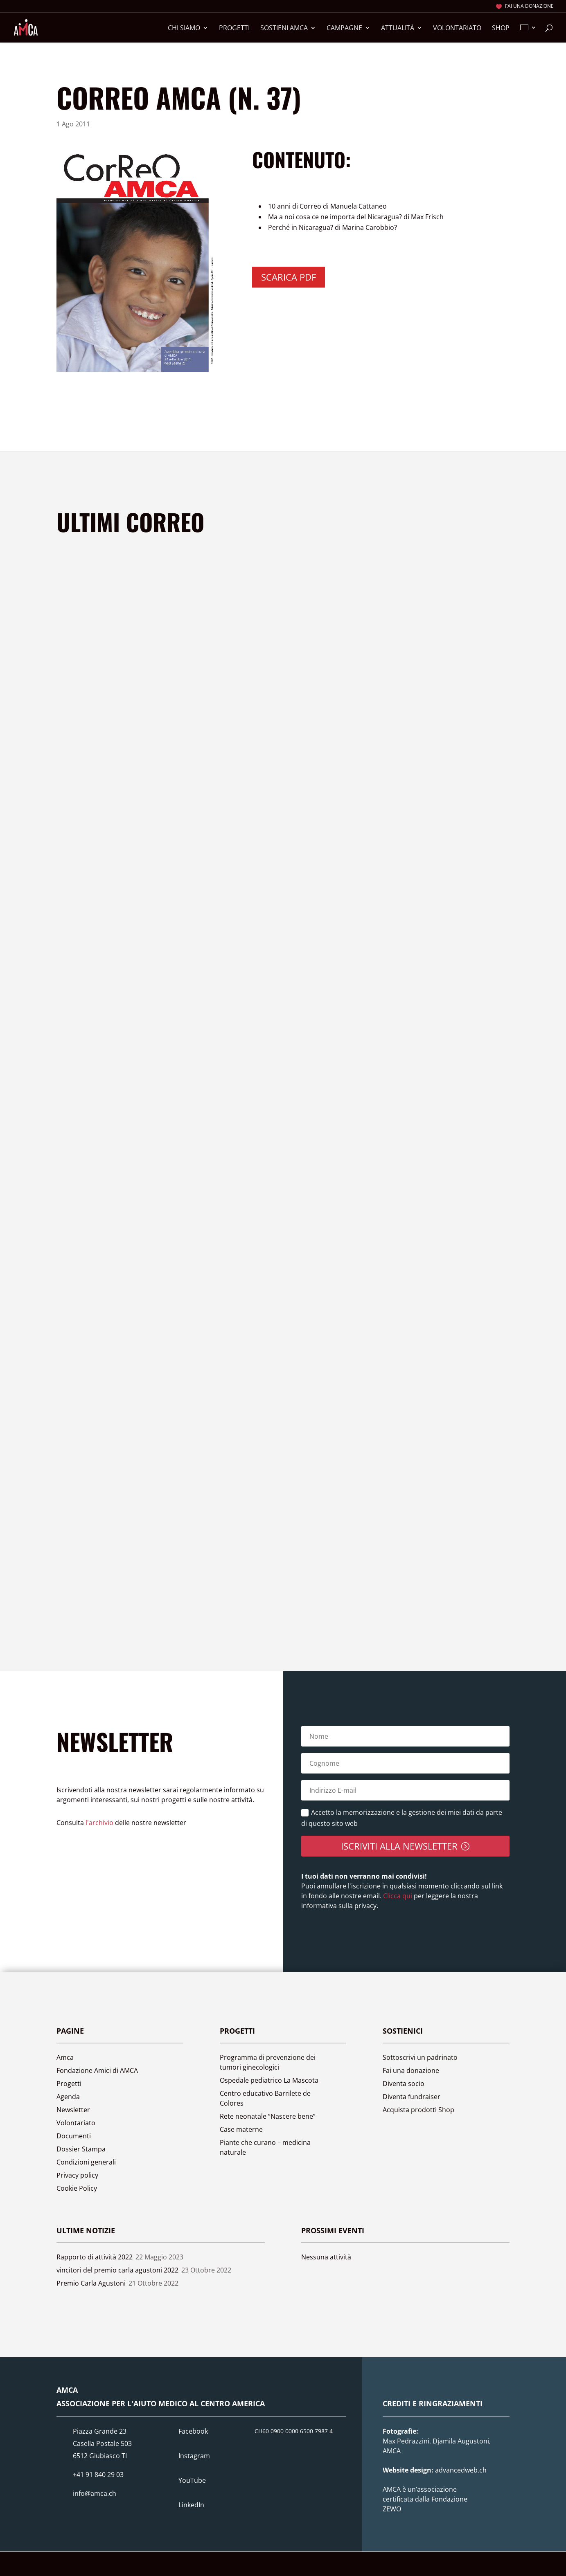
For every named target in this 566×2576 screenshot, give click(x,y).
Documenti (73, 2135)
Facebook (193, 2431)
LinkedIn (191, 2504)
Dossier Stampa (81, 2148)
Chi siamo (184, 28)
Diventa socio (403, 2083)
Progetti (234, 28)
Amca (65, 2057)
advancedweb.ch (461, 2470)
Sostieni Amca (284, 28)
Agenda (68, 2096)
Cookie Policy (76, 2188)
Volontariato (457, 28)
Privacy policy (77, 2175)
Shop (501, 28)
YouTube (192, 2480)
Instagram (194, 2455)
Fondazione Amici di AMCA (97, 2070)
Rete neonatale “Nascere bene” (268, 2116)
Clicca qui (396, 1895)
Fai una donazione (529, 6)
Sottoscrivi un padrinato (420, 2057)
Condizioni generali (86, 2162)
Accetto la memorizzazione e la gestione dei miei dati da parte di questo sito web (401, 1818)
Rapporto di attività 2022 (94, 2256)
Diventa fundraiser (411, 2096)
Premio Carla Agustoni (91, 2283)
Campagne (344, 28)
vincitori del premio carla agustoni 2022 (117, 2270)
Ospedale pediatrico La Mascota (269, 2080)
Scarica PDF (288, 277)
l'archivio (99, 1822)
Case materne (241, 2129)
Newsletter (73, 2109)
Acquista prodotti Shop (418, 2109)
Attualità (397, 28)
